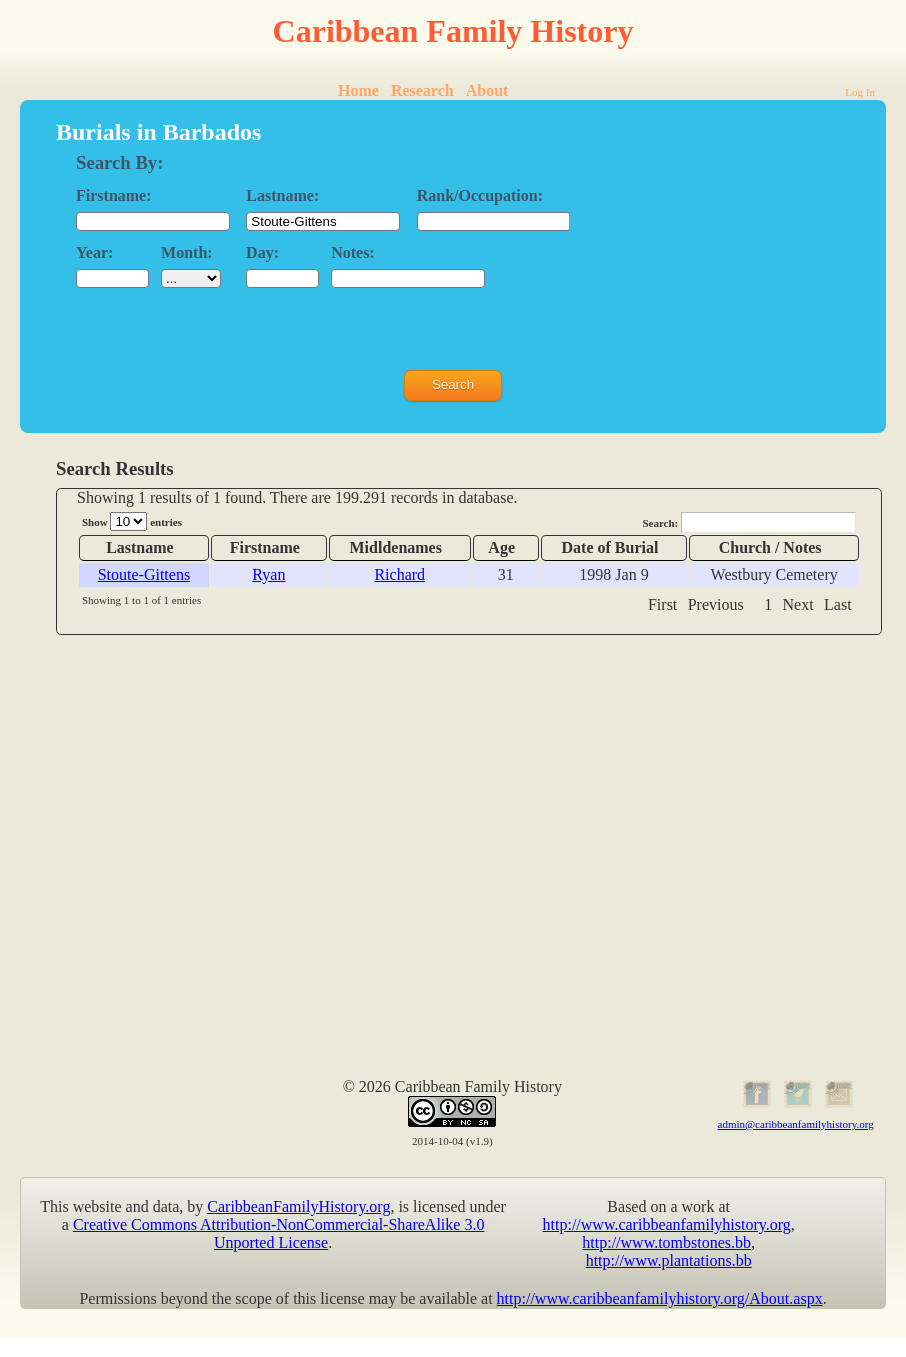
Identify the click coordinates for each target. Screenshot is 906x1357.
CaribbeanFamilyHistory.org (298, 1206)
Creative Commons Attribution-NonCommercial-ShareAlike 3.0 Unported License (278, 1233)
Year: (94, 252)
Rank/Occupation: (480, 195)
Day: (262, 252)
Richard (399, 574)
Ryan (268, 574)
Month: (187, 252)
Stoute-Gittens (144, 574)
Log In (860, 92)
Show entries (132, 521)
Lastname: (282, 195)
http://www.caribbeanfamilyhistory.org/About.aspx (660, 1298)
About (487, 90)
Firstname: (114, 195)
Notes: (353, 252)
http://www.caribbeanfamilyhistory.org (667, 1224)
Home (358, 90)
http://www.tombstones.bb (666, 1242)
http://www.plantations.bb (669, 1260)
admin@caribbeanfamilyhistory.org (796, 1124)
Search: (749, 522)
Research (422, 90)
